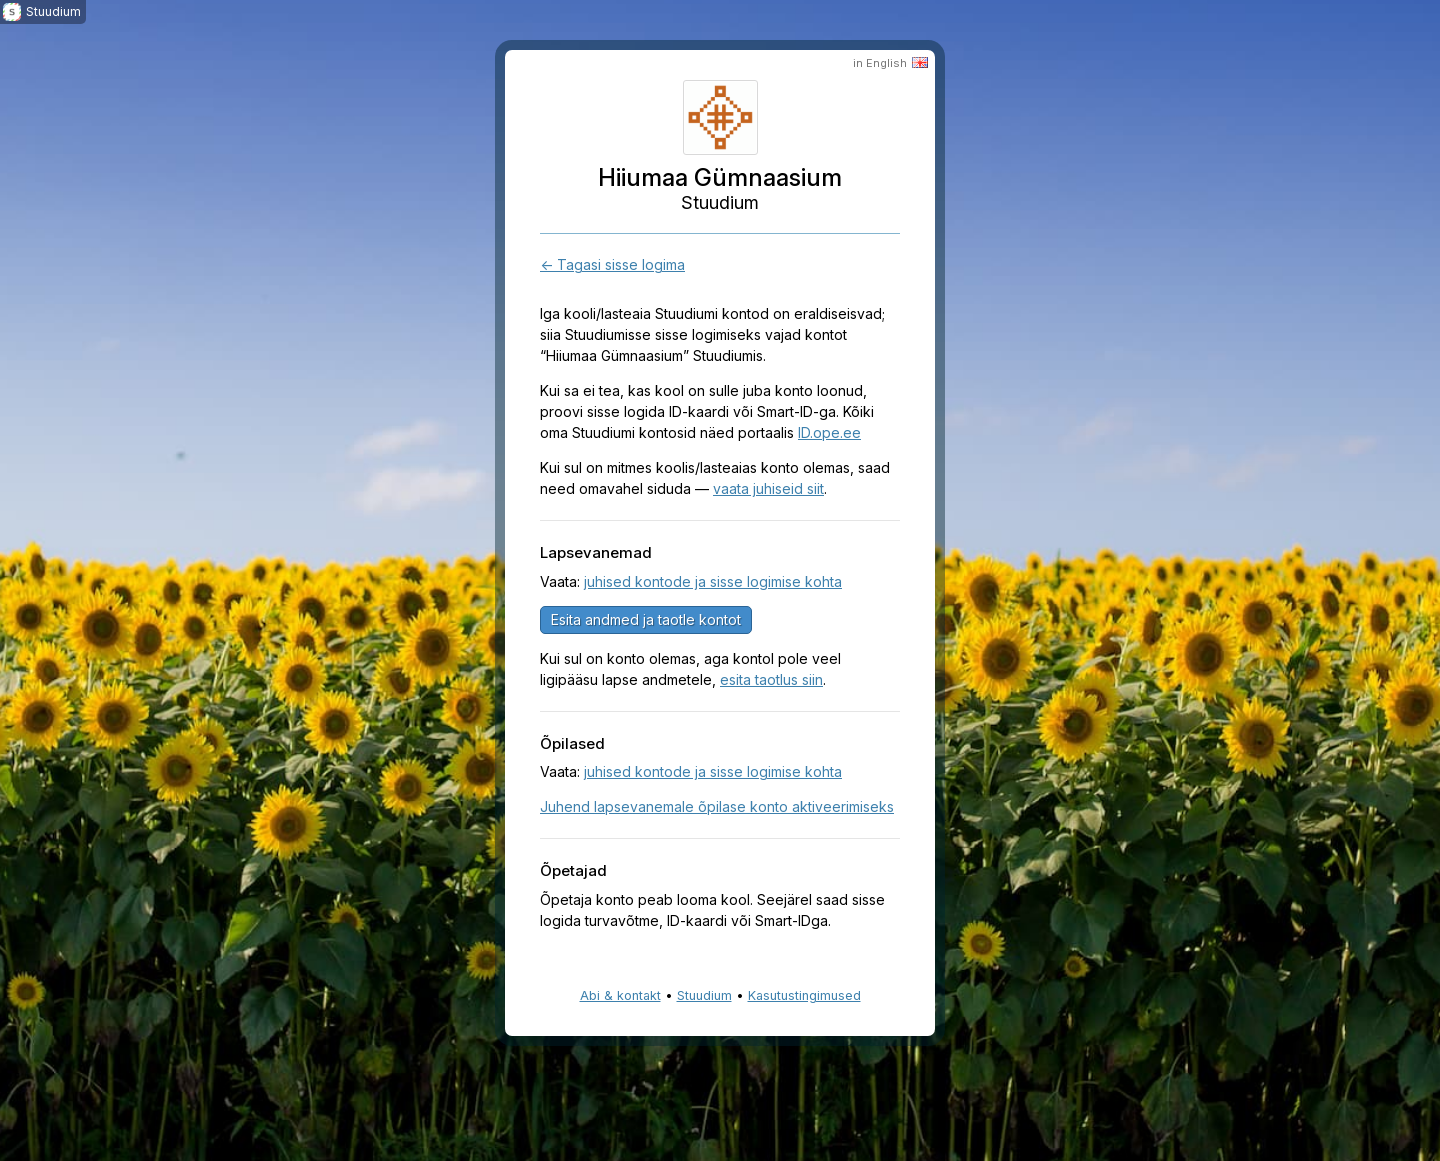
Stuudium (704, 995)
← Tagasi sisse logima (612, 264)
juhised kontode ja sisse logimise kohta (713, 581)
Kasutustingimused (804, 995)
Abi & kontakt (620, 995)
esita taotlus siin (771, 679)
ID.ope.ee (829, 432)
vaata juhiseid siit (768, 488)
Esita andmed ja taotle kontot (646, 619)
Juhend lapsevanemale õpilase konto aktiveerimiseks (717, 806)
